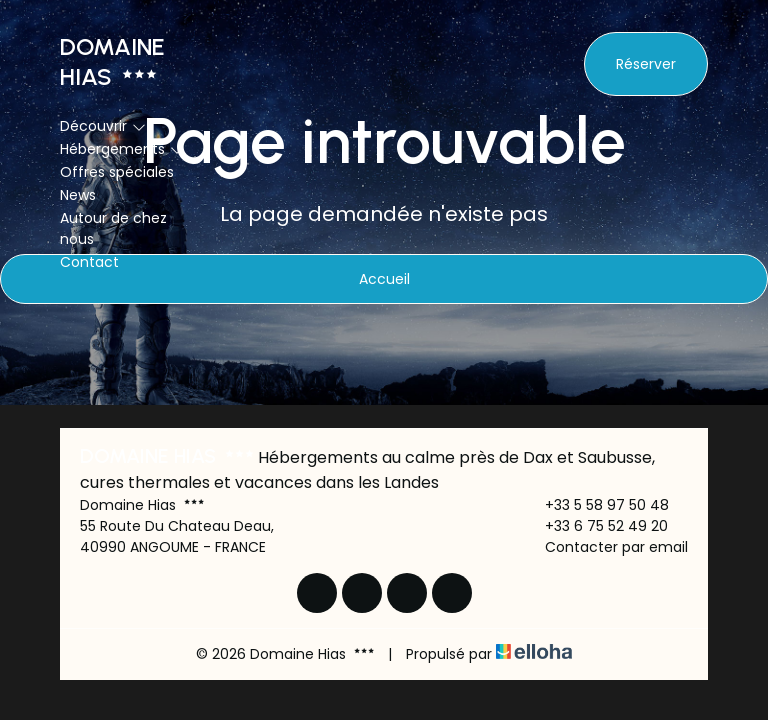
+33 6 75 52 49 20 (595, 526)
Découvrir (103, 126)
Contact (89, 262)
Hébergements (122, 149)
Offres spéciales (117, 172)
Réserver (646, 64)
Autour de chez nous (113, 228)
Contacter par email (605, 547)
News (78, 195)
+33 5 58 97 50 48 (595, 505)
